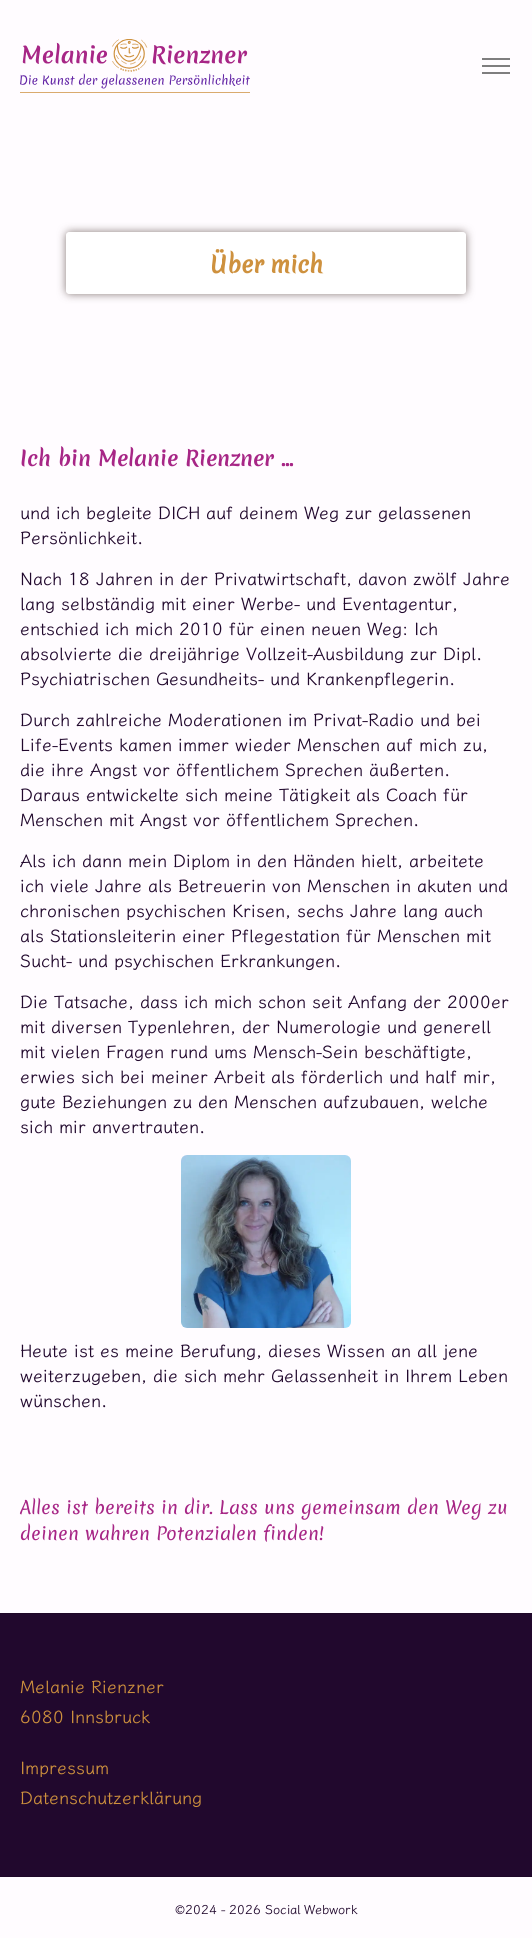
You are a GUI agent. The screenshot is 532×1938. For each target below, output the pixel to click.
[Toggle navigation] (495, 66)
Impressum (64, 1767)
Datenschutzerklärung (111, 1797)
